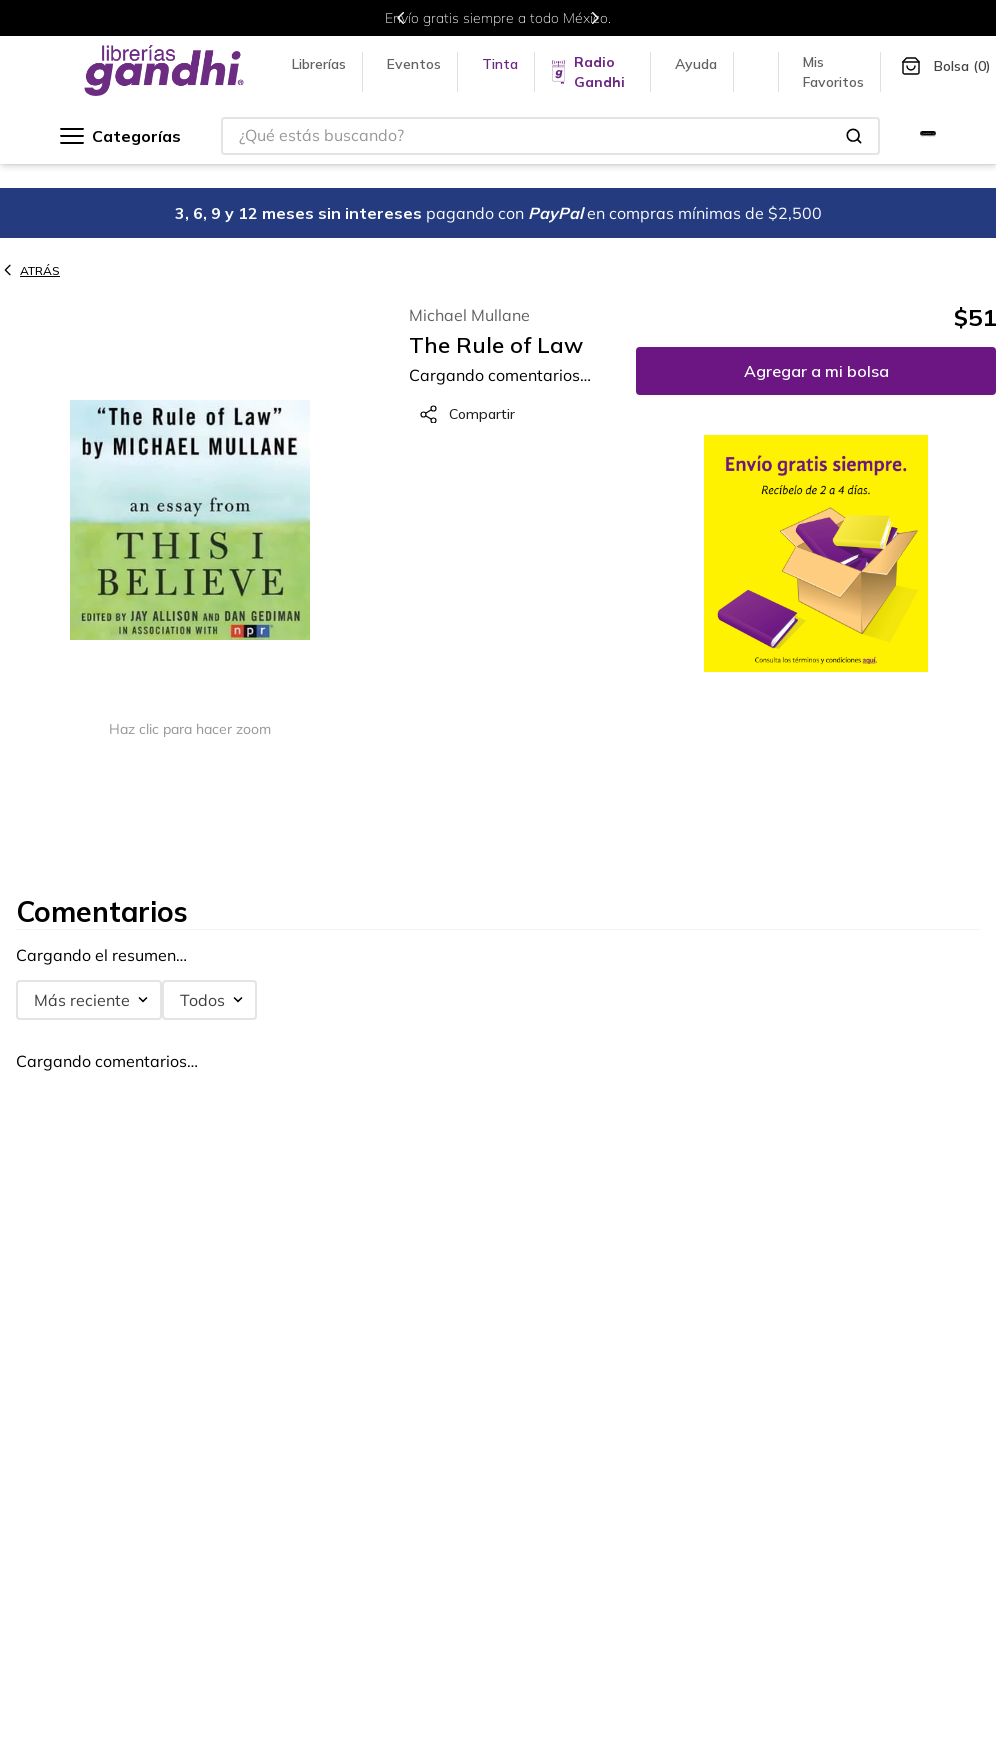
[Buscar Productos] (854, 136)
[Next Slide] (595, 18)
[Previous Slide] (401, 18)
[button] (190, 521)
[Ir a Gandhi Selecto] (928, 136)
